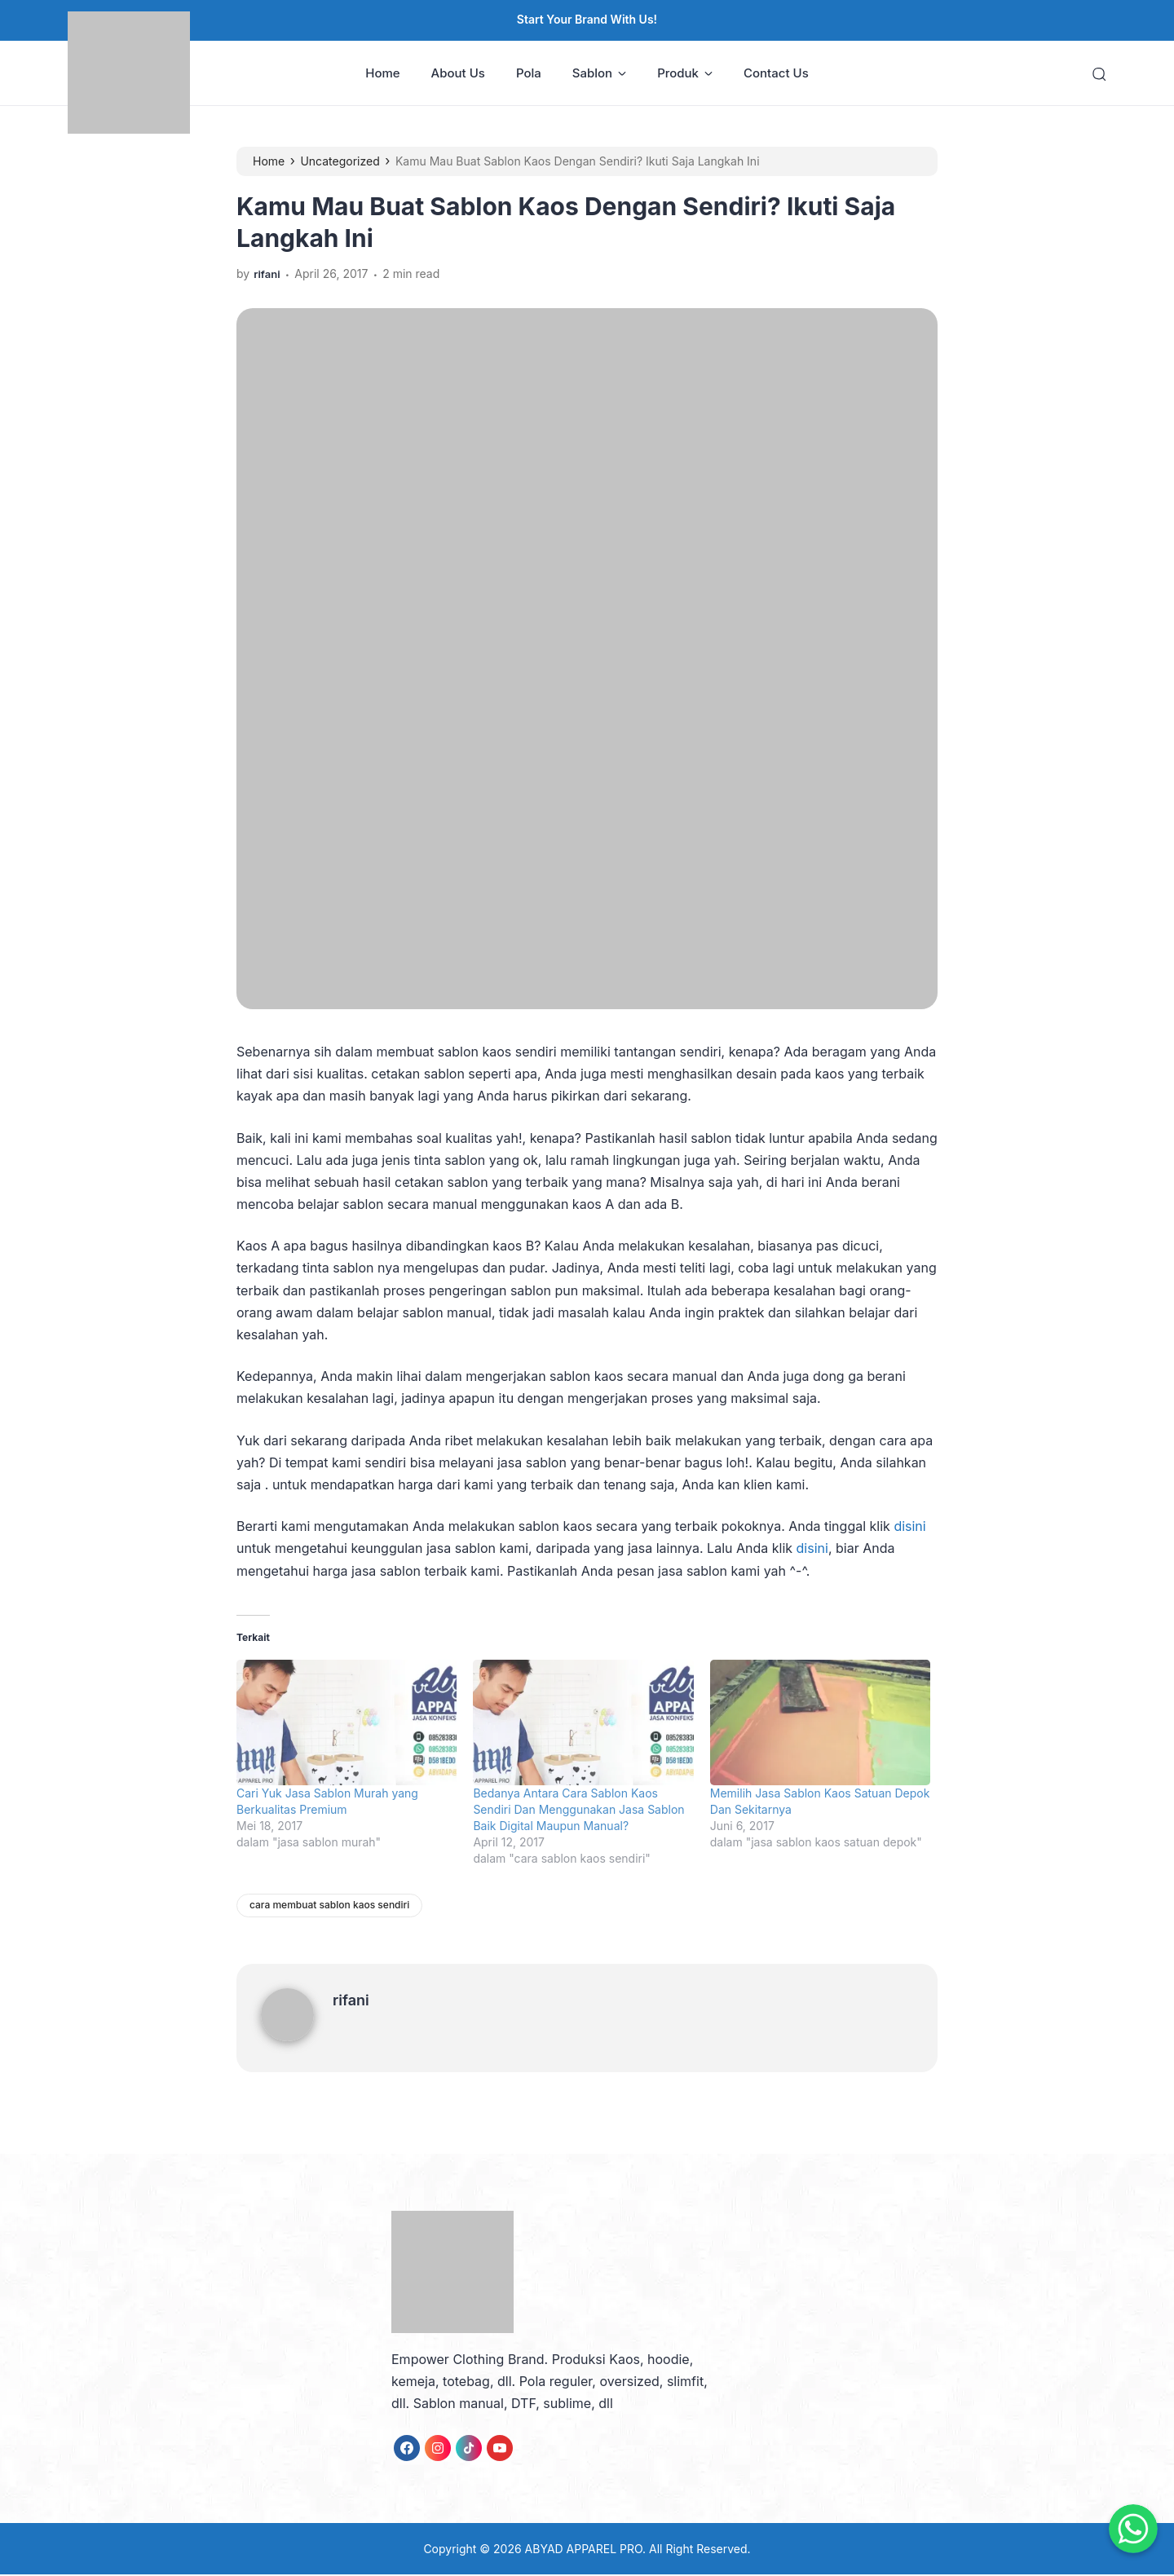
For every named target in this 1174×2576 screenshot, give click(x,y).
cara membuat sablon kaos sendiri (329, 1906)
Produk (685, 74)
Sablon (599, 74)
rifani (351, 2000)
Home (382, 74)
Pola (528, 74)
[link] (407, 2449)
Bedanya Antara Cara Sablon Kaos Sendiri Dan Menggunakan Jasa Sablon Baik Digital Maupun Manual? (578, 1811)
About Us (458, 74)
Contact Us (776, 74)
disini (909, 1528)
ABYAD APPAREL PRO (583, 2549)
